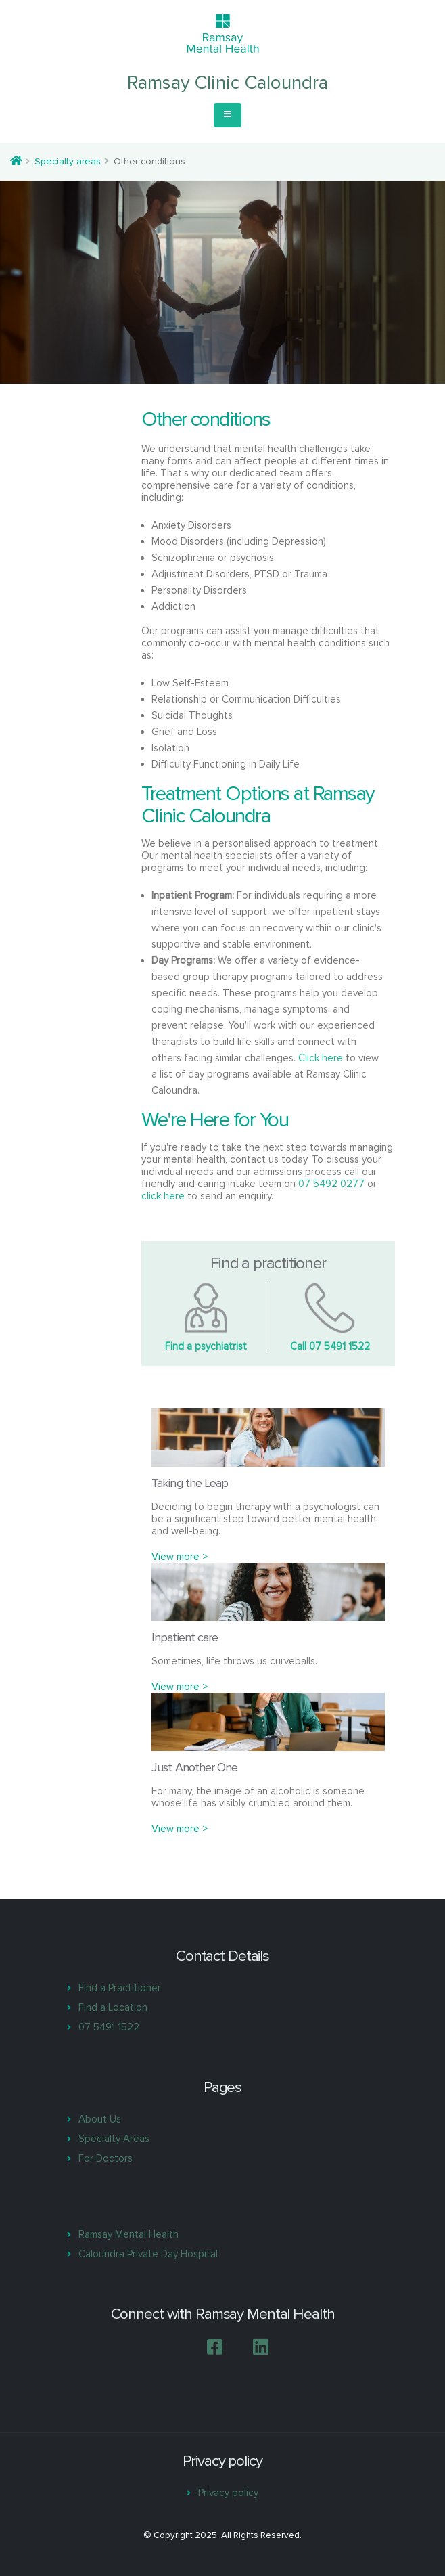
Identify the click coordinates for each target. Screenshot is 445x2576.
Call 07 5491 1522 (330, 1346)
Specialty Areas (113, 2139)
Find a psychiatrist (206, 1346)
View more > (179, 1557)
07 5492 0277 (331, 1184)
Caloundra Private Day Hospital (148, 2254)
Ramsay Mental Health (128, 2234)
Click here (320, 1058)
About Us (99, 2119)
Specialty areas (67, 161)
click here (163, 1196)
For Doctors (105, 2158)
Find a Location (112, 2007)
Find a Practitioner (119, 1988)
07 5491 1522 (108, 2027)
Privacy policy (228, 2493)
